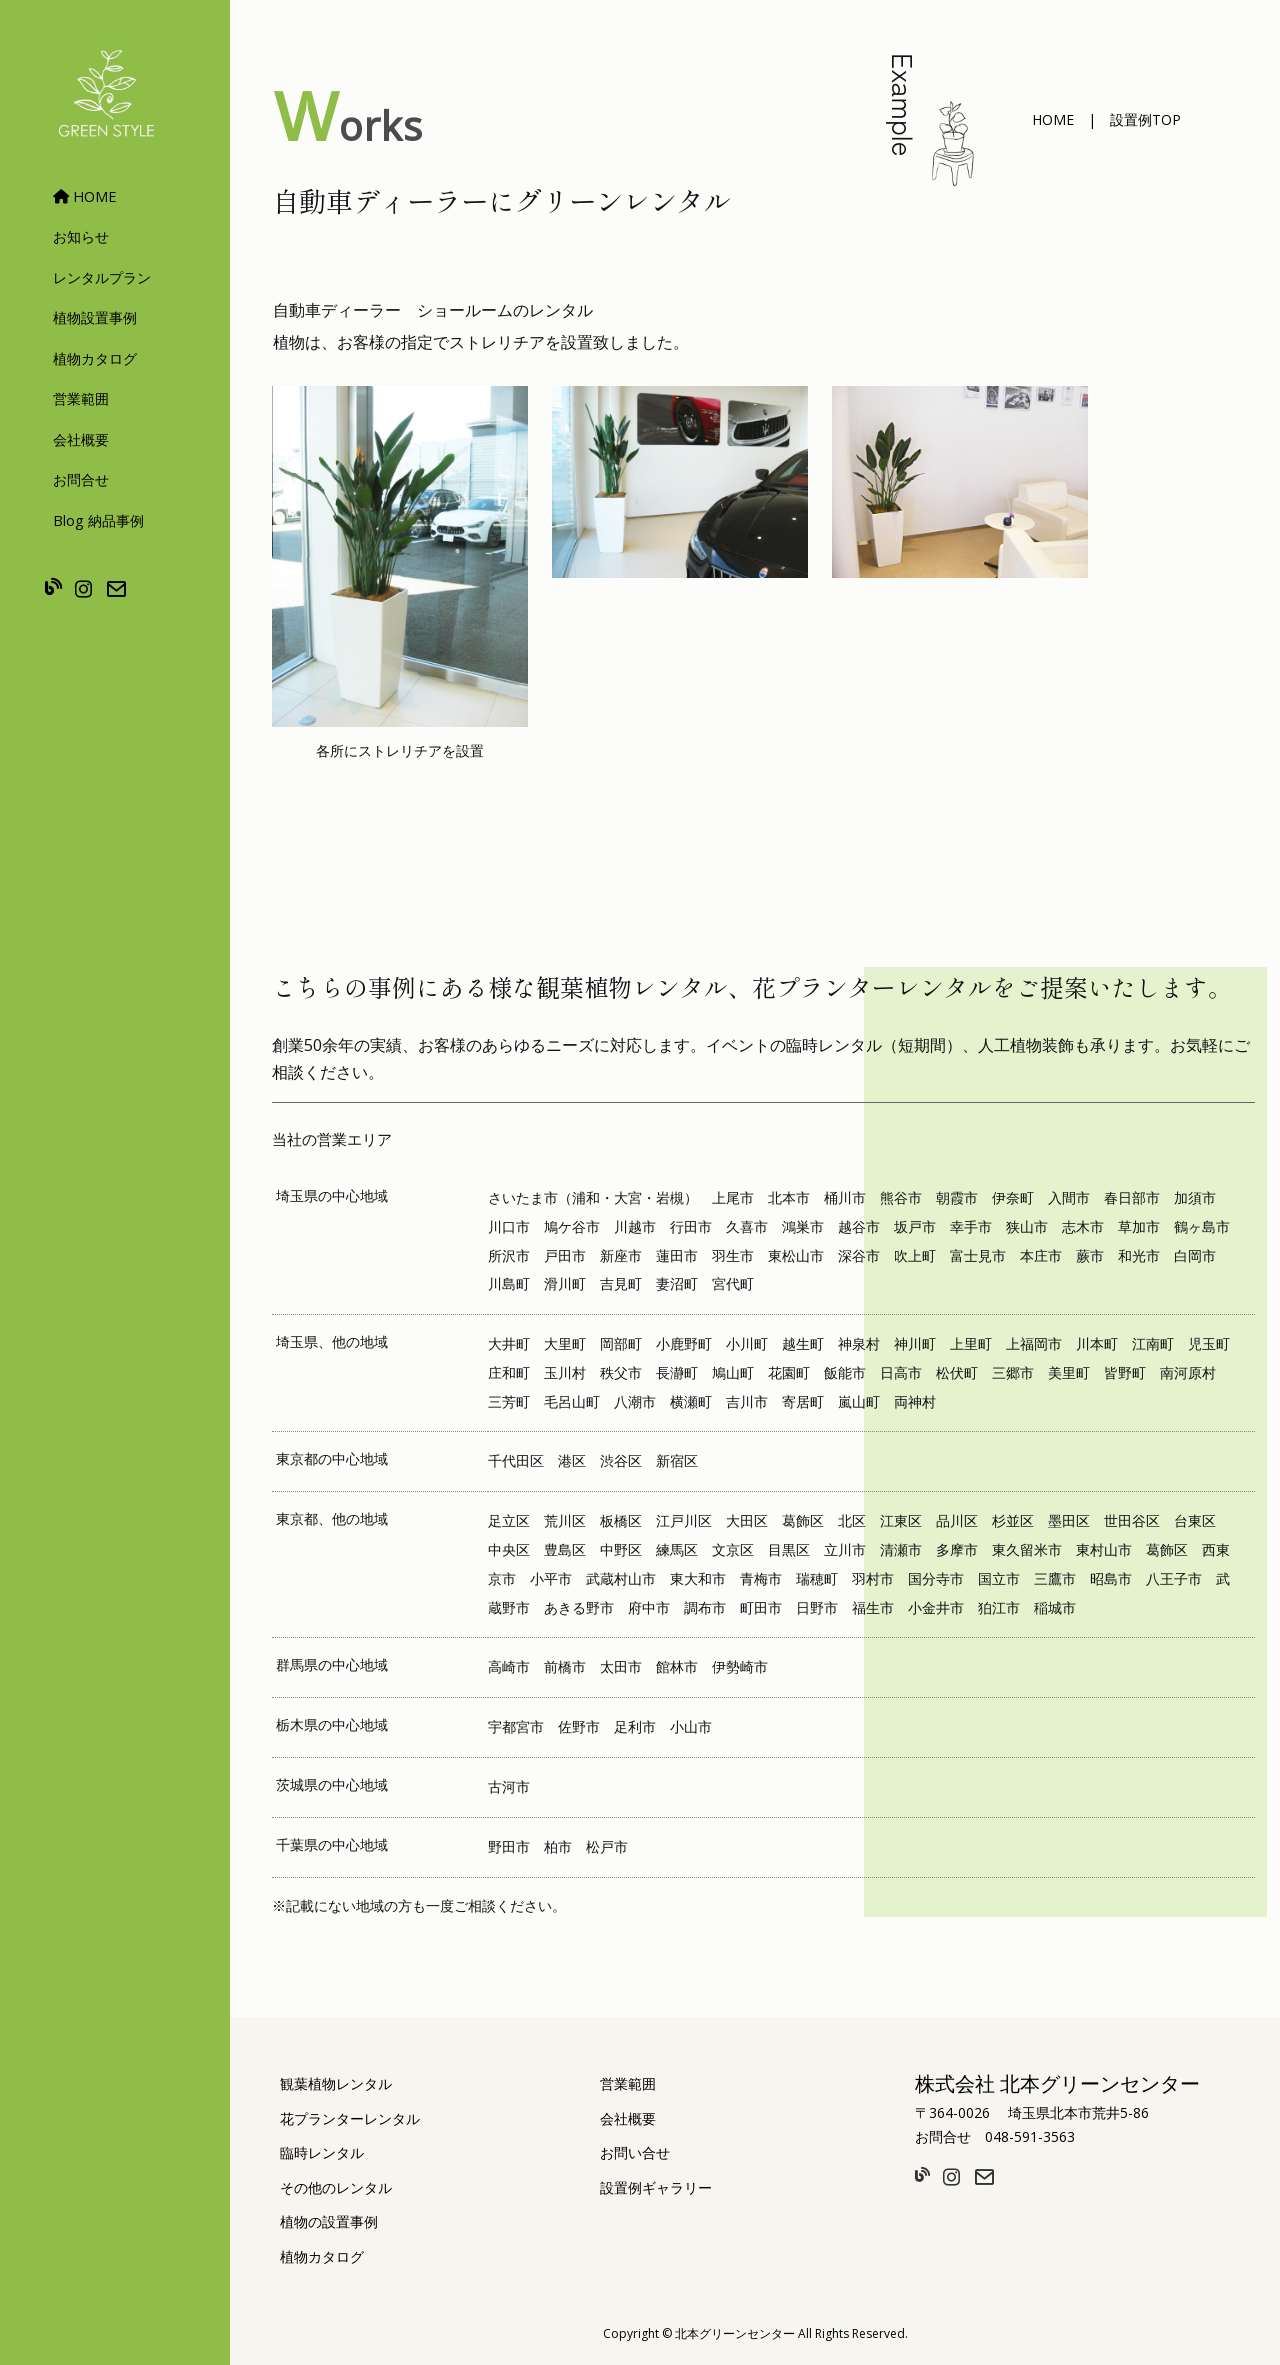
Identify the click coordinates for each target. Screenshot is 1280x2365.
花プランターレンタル (350, 2118)
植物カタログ (95, 358)
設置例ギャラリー (656, 2187)
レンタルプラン (102, 277)
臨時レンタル (322, 2152)
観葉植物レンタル (336, 2083)
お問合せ (81, 479)
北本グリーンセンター (735, 2333)
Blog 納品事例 (98, 520)
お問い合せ (635, 2152)
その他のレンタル (336, 2187)
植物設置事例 (95, 317)
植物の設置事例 (329, 2221)
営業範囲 (81, 398)
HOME (84, 196)
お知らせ (81, 236)
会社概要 (81, 439)
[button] (1053, 120)
